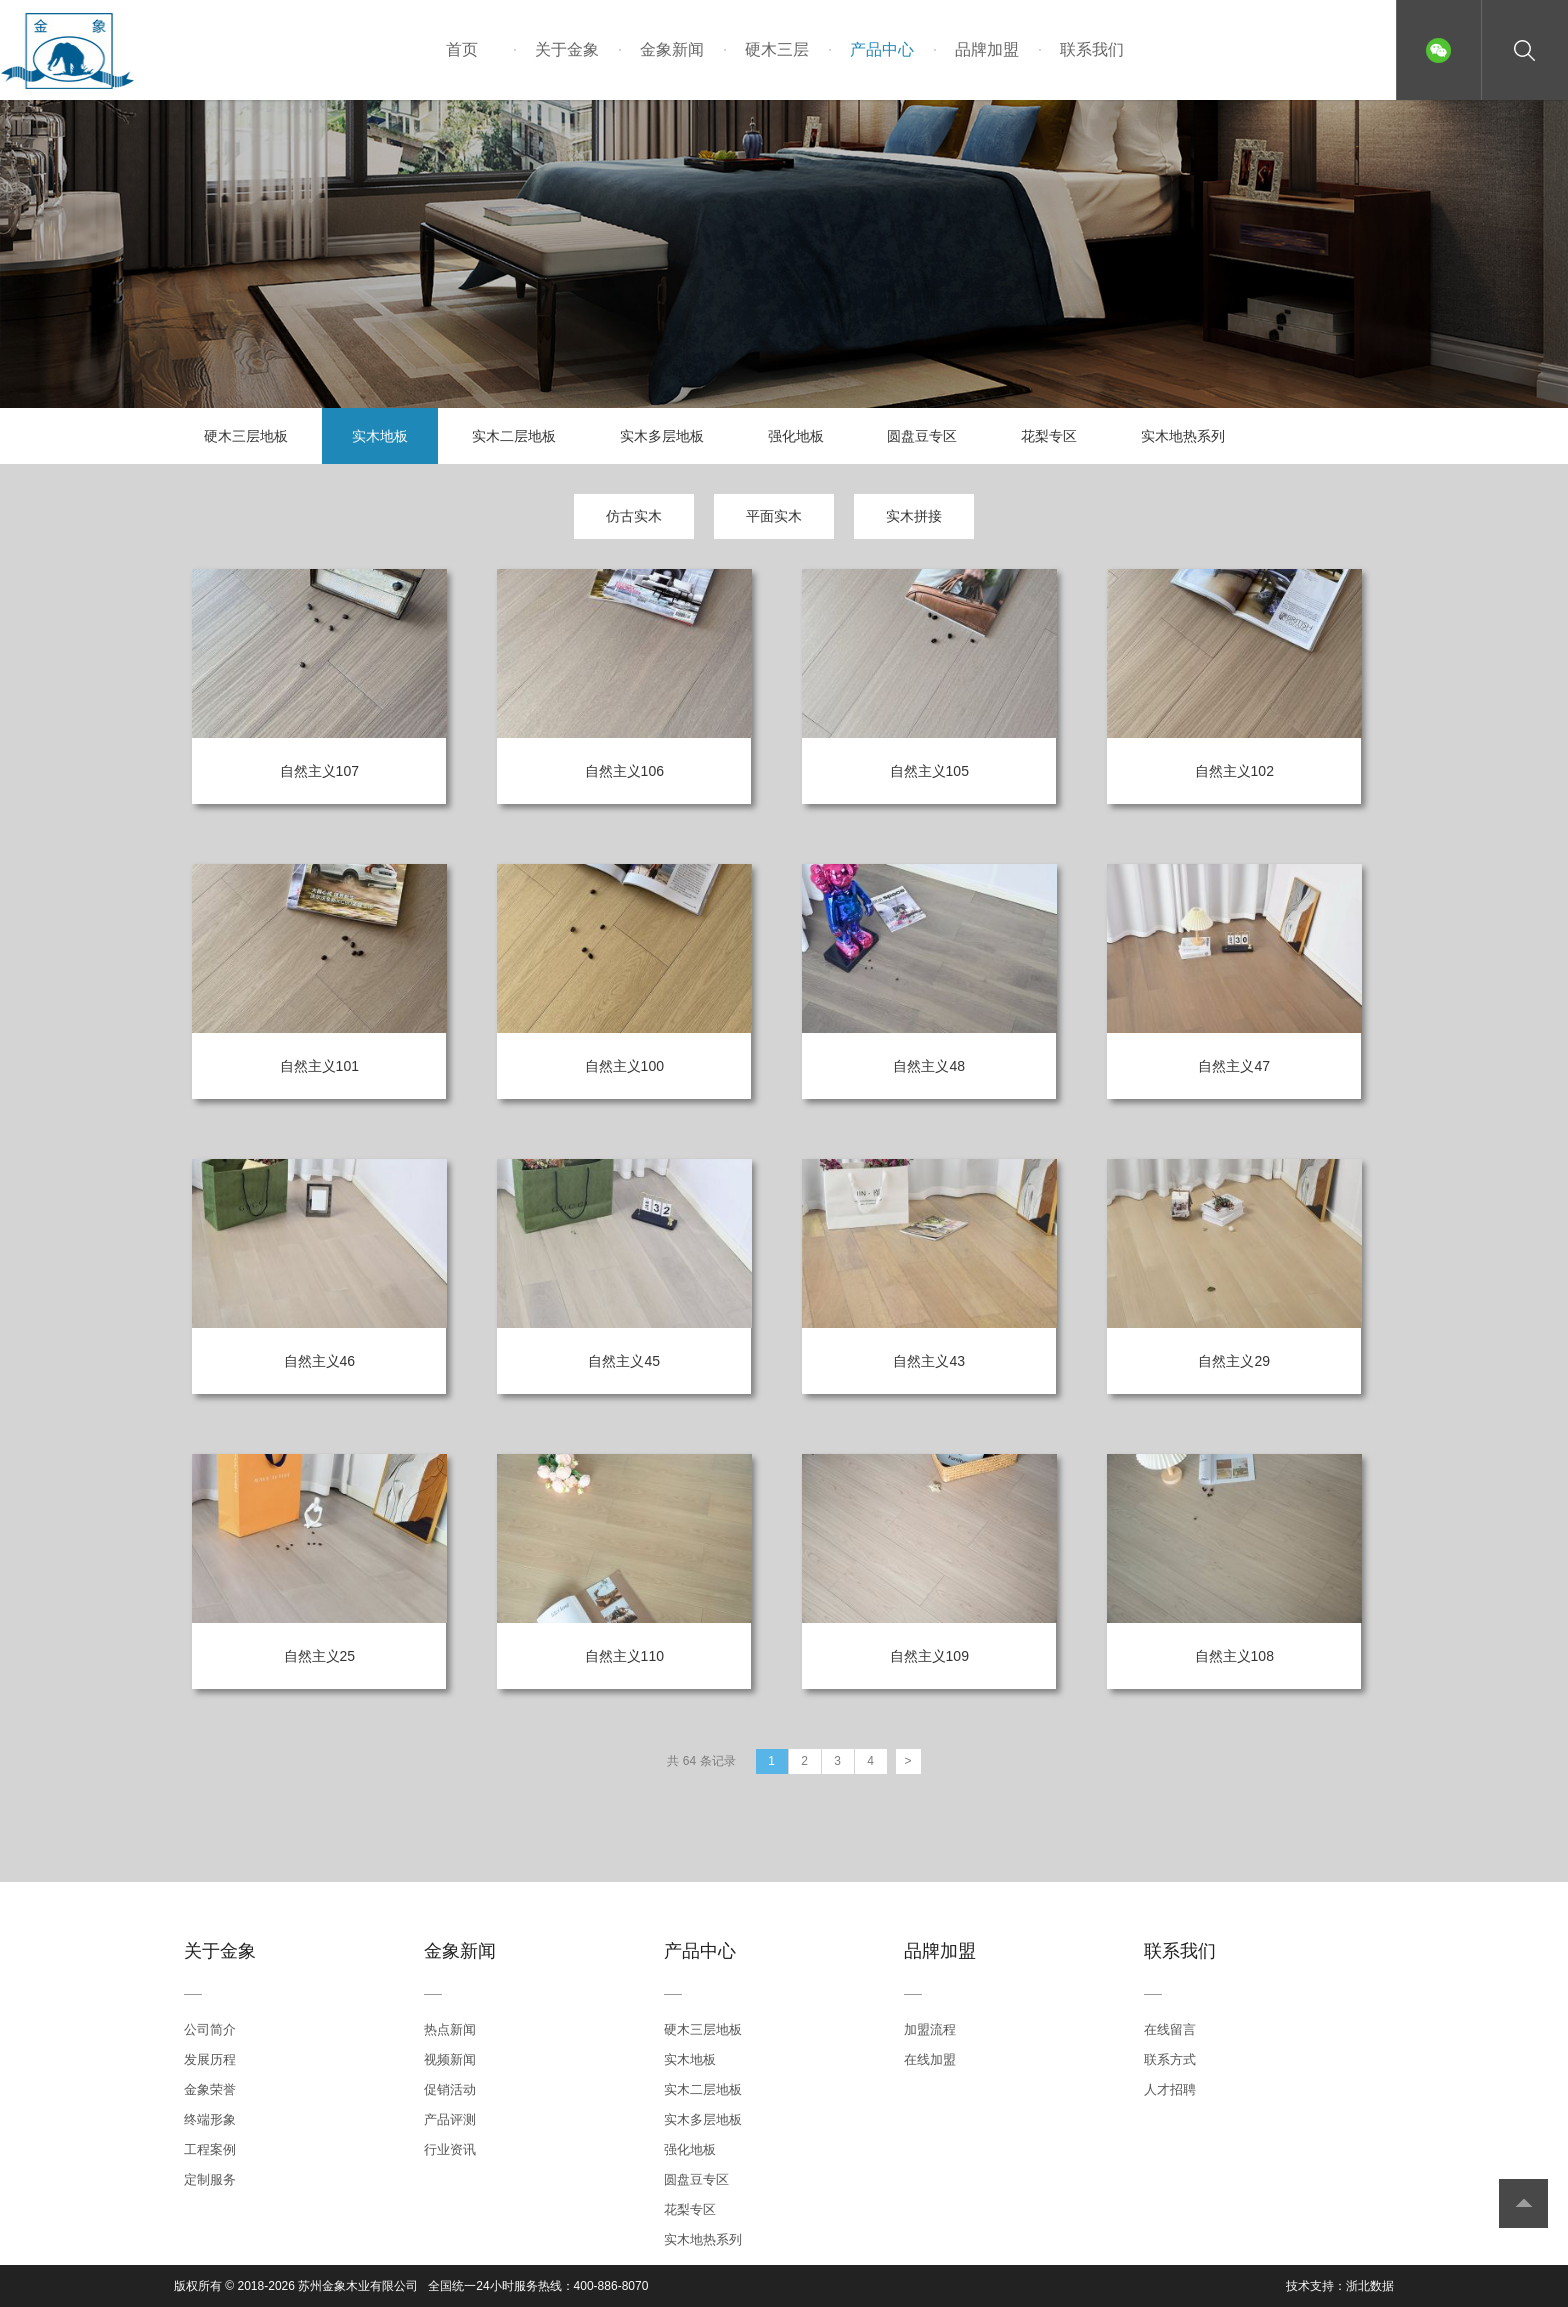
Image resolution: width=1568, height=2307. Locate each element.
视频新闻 (450, 2059)
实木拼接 (914, 516)
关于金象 (567, 49)
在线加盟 (930, 2059)
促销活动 (450, 2089)
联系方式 (1170, 2059)
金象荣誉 (210, 2089)
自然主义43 (929, 1361)
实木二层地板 (514, 436)
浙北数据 (1370, 2286)
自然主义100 (624, 1066)
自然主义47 (1234, 1066)
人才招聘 (1170, 2089)
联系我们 (1092, 49)
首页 (462, 49)
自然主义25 (320, 1656)
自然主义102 (1234, 771)
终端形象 (210, 2119)
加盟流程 (930, 2029)
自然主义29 (1234, 1361)
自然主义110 (624, 1656)
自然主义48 (929, 1066)
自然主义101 (319, 1066)
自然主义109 (929, 1656)
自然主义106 (624, 771)
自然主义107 (319, 771)
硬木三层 (777, 49)
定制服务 (210, 2179)
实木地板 (380, 436)
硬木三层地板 (246, 436)
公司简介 (210, 2029)
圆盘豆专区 (922, 436)
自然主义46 (320, 1361)
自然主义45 (624, 1361)
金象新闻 (672, 49)
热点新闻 (450, 2029)
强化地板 (796, 436)
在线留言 (1170, 2029)
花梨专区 (1049, 436)
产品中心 (882, 49)
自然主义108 (1234, 1656)
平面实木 (774, 516)
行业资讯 (450, 2149)
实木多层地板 (662, 436)
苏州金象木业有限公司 (358, 2286)
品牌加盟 (987, 49)
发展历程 (210, 2059)
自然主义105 (929, 771)
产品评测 (450, 2119)
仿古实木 (634, 516)
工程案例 (210, 2149)
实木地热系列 (1183, 436)
